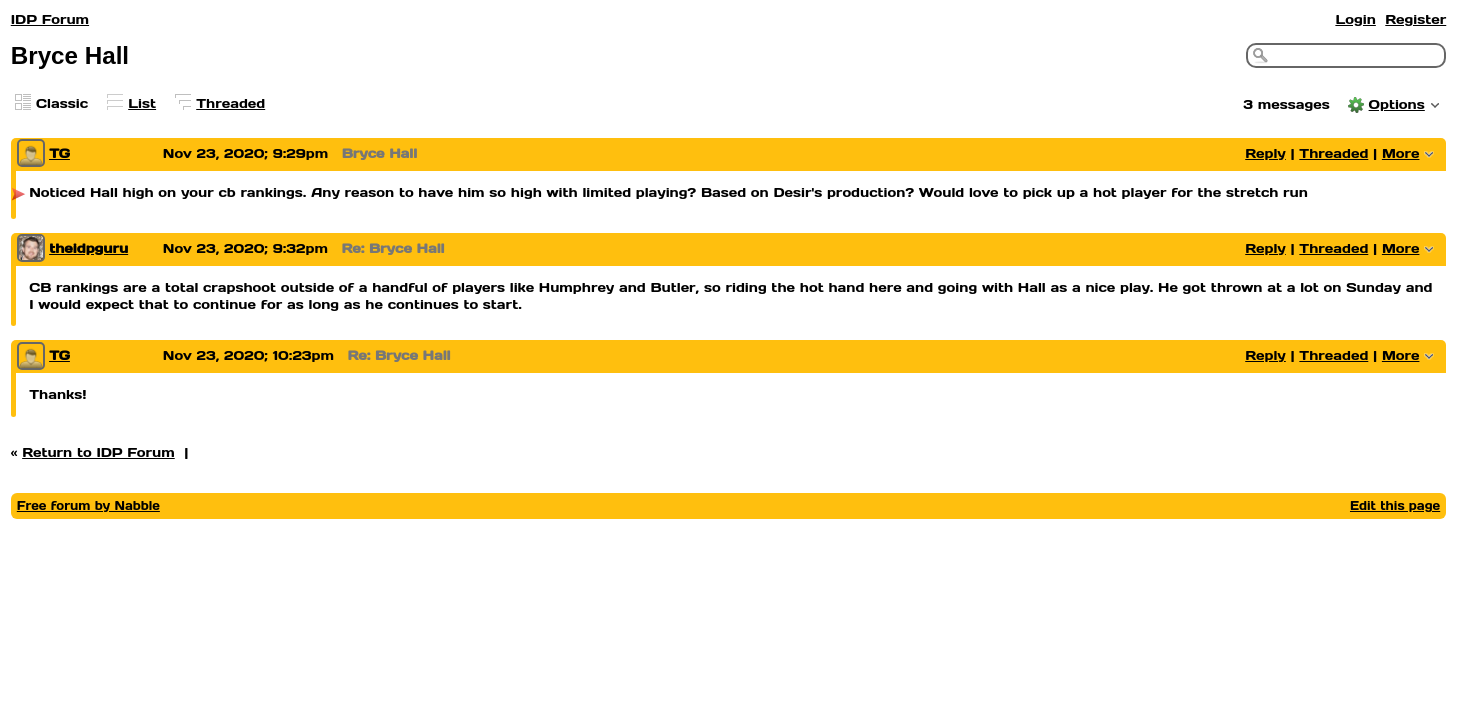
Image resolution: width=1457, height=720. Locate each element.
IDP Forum (50, 19)
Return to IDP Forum (98, 452)
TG (59, 153)
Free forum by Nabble (88, 505)
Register (1415, 19)
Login (1355, 19)
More (1401, 153)
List (142, 103)
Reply (1265, 153)
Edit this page (1395, 505)
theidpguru (88, 248)
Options (1397, 104)
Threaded (230, 103)
